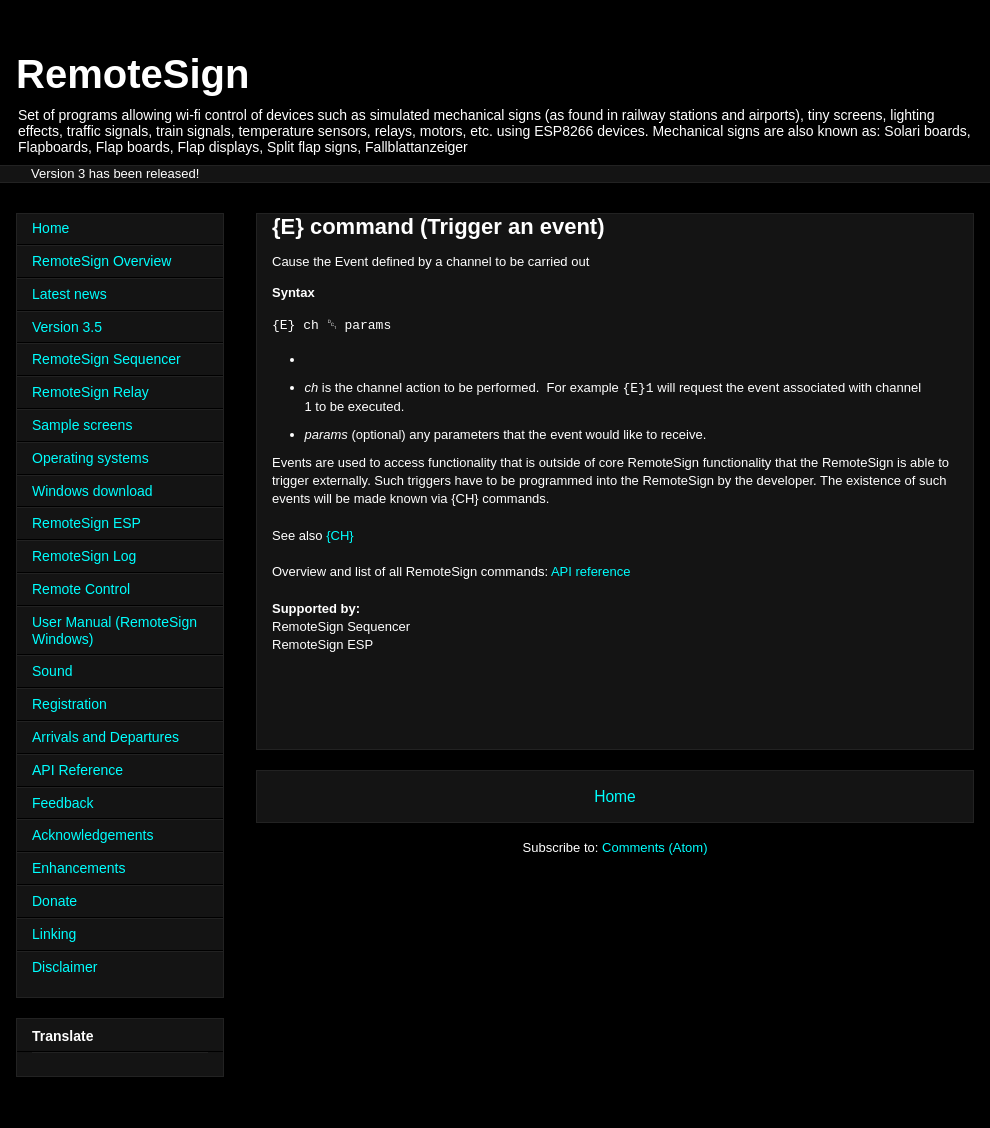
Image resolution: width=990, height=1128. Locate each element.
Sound (52, 671)
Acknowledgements (92, 835)
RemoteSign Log (84, 556)
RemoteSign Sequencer (106, 359)
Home (615, 796)
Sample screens (82, 425)
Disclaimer (64, 967)
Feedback (62, 803)
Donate (54, 901)
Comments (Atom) (654, 847)
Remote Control (81, 589)
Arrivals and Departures (105, 737)
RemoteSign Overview (101, 261)
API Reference (77, 770)
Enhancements (78, 868)
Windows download (92, 491)
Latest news (69, 294)
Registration (69, 704)
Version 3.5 (67, 327)
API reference (591, 571)
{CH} (339, 535)
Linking (54, 934)
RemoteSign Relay (90, 392)
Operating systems (90, 458)
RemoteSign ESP (86, 523)
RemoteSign (132, 74)
